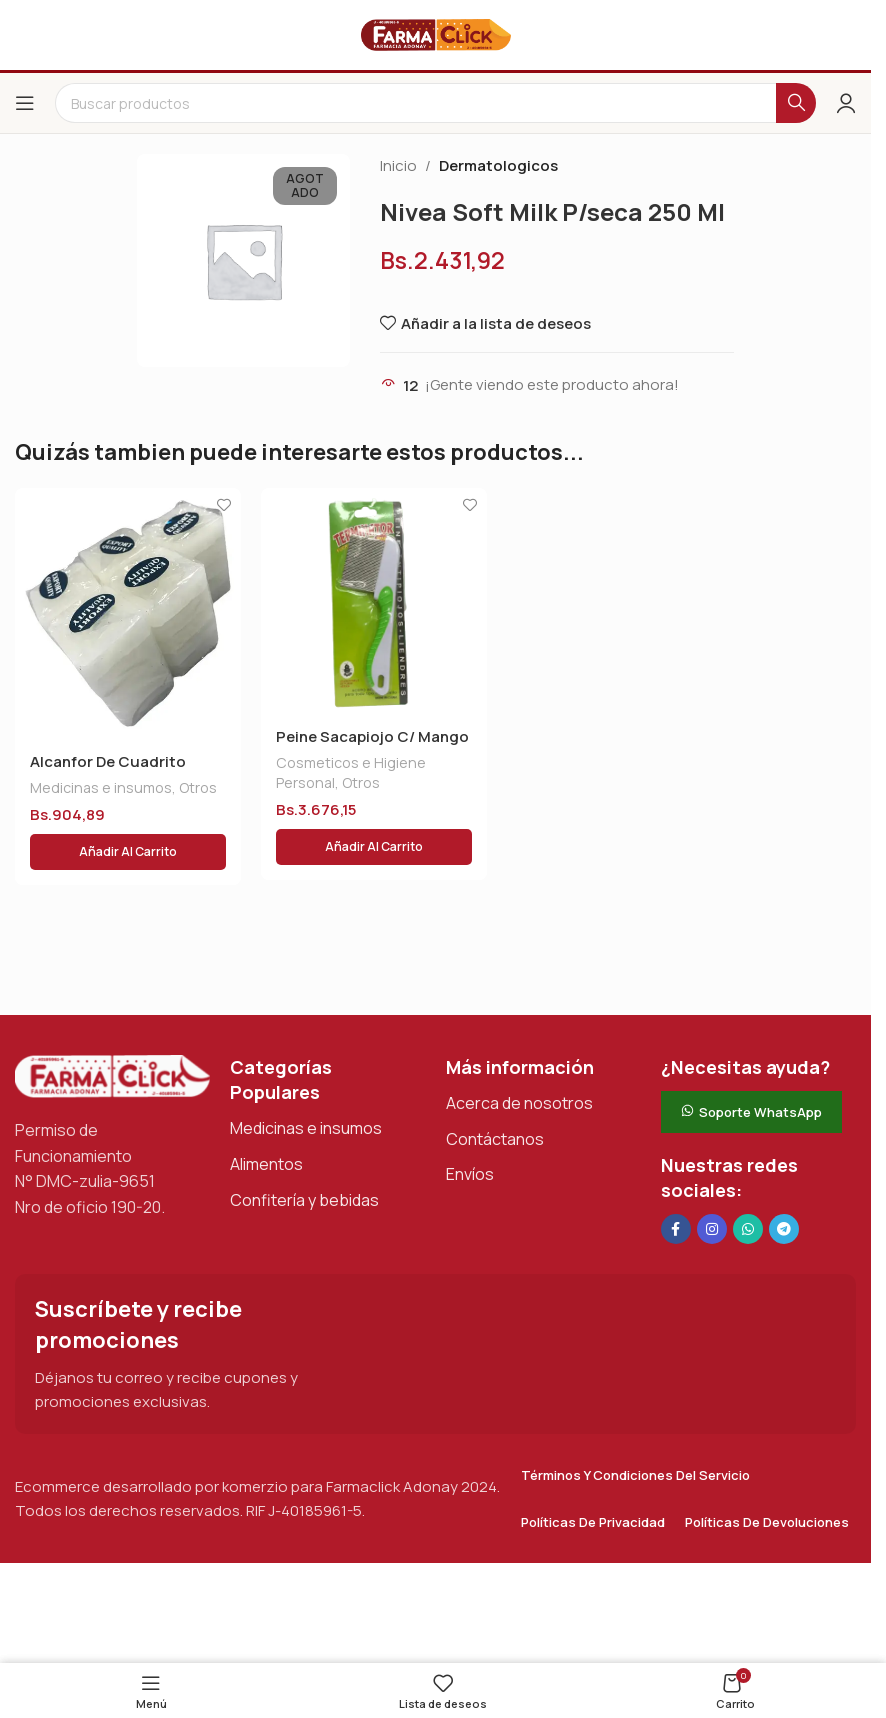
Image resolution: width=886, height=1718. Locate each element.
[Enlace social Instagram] (712, 1229)
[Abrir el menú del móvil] (25, 103)
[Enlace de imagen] (112, 1075)
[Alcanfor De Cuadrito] (128, 613)
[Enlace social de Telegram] (784, 1229)
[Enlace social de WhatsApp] (748, 1229)
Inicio (398, 165)
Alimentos (266, 1164)
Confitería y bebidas (304, 1200)
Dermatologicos (498, 165)
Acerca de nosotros (519, 1103)
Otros (198, 787)
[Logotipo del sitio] (436, 33)
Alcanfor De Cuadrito (108, 761)
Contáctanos (495, 1139)
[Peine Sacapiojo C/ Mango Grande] (374, 601)
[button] (128, 852)
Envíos (470, 1174)
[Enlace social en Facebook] (676, 1229)
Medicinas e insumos (101, 787)
